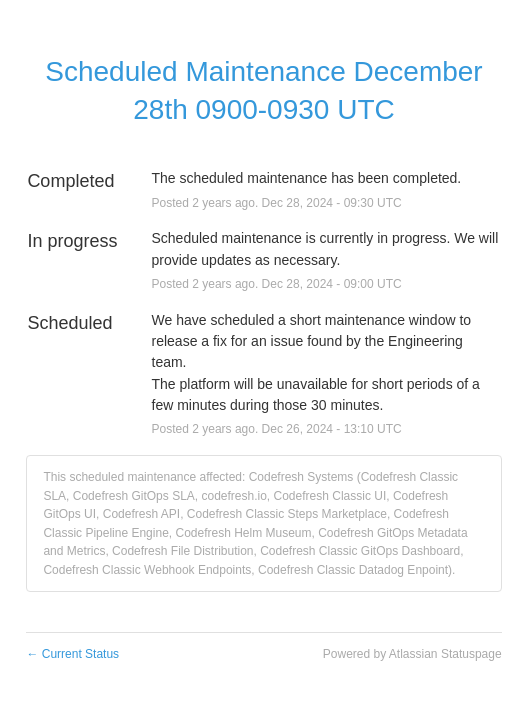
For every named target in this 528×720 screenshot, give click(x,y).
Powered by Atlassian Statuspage (412, 654)
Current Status (72, 654)
